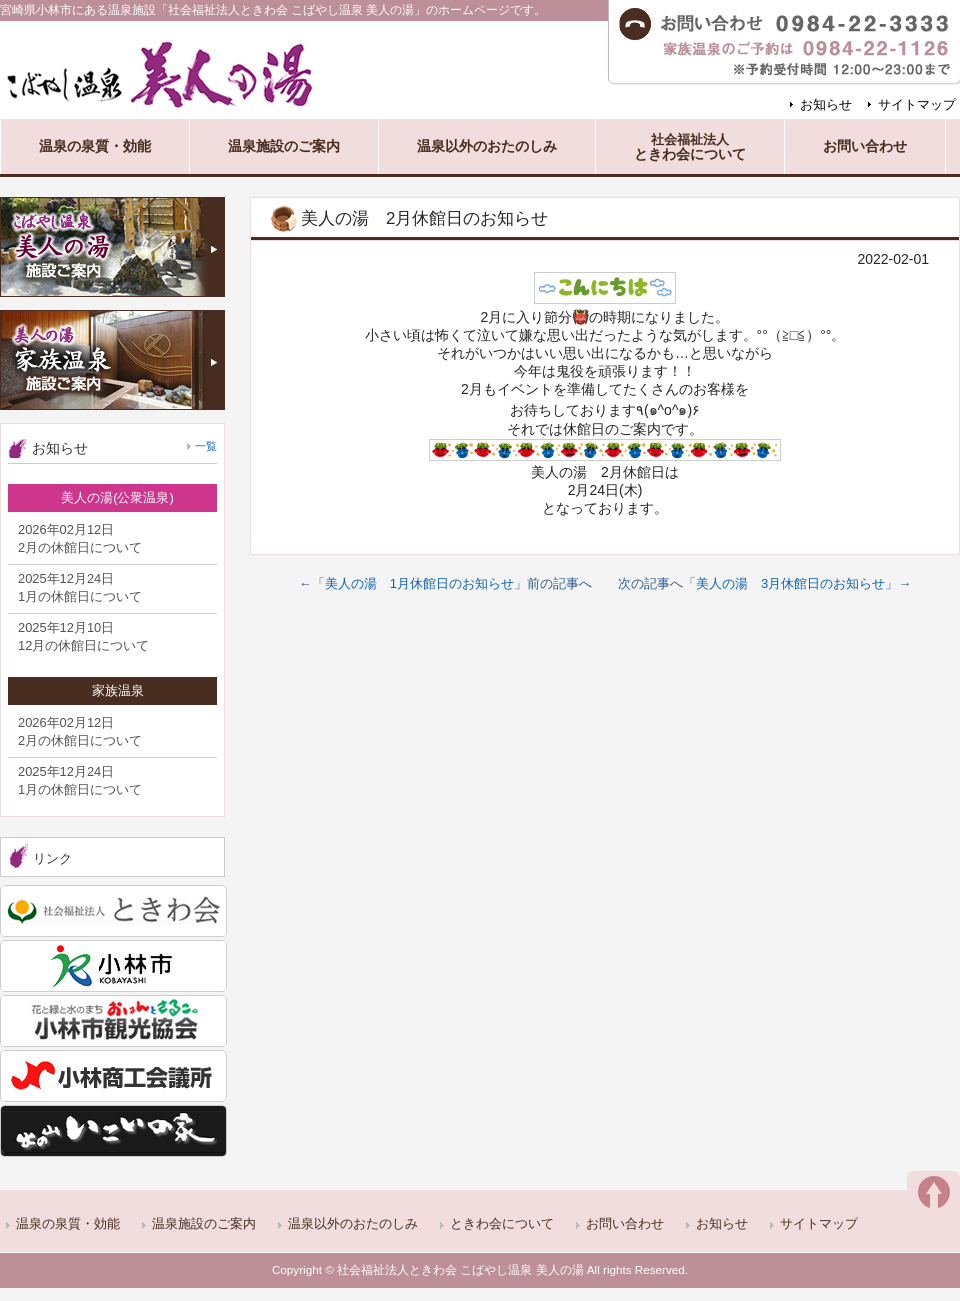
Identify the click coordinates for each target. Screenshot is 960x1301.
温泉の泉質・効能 (68, 1223)
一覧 (206, 446)
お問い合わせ (625, 1223)
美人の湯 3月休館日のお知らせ (790, 583)
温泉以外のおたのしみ (353, 1223)
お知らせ (826, 104)
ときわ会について (502, 1223)
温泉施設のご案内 (204, 1223)
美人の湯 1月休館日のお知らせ (419, 583)
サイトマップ (917, 104)
